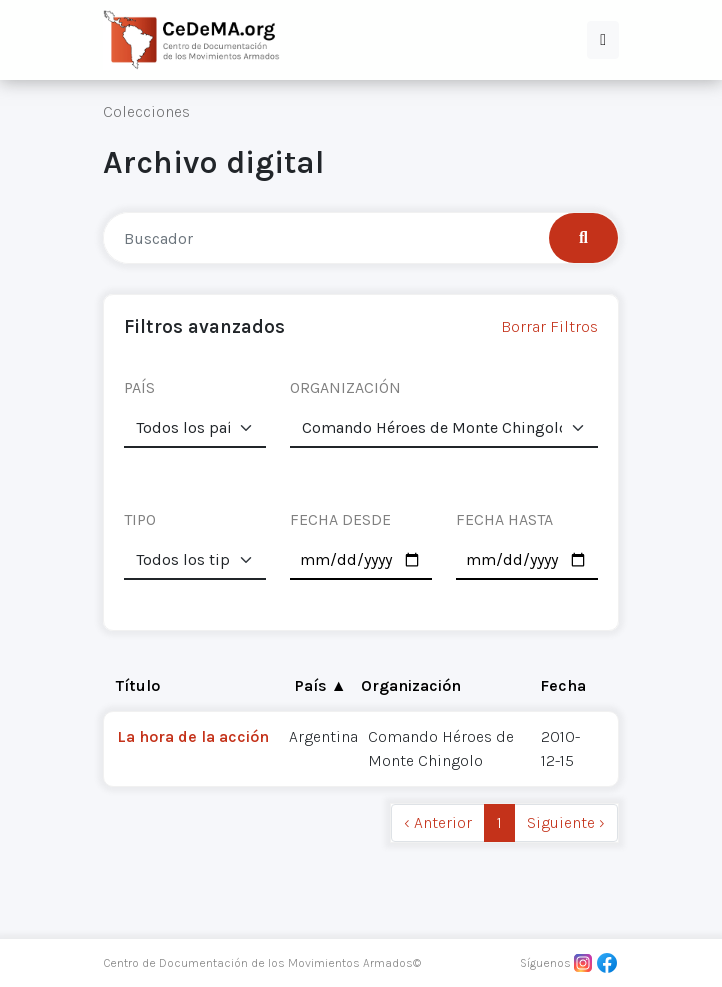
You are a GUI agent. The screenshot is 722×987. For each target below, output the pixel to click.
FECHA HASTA (504, 519)
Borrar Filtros (549, 326)
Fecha (563, 685)
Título (138, 685)
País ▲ (321, 685)
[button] (603, 40)
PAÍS (139, 387)
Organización (411, 685)
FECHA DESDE (340, 519)
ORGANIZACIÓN (345, 387)
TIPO (140, 519)
